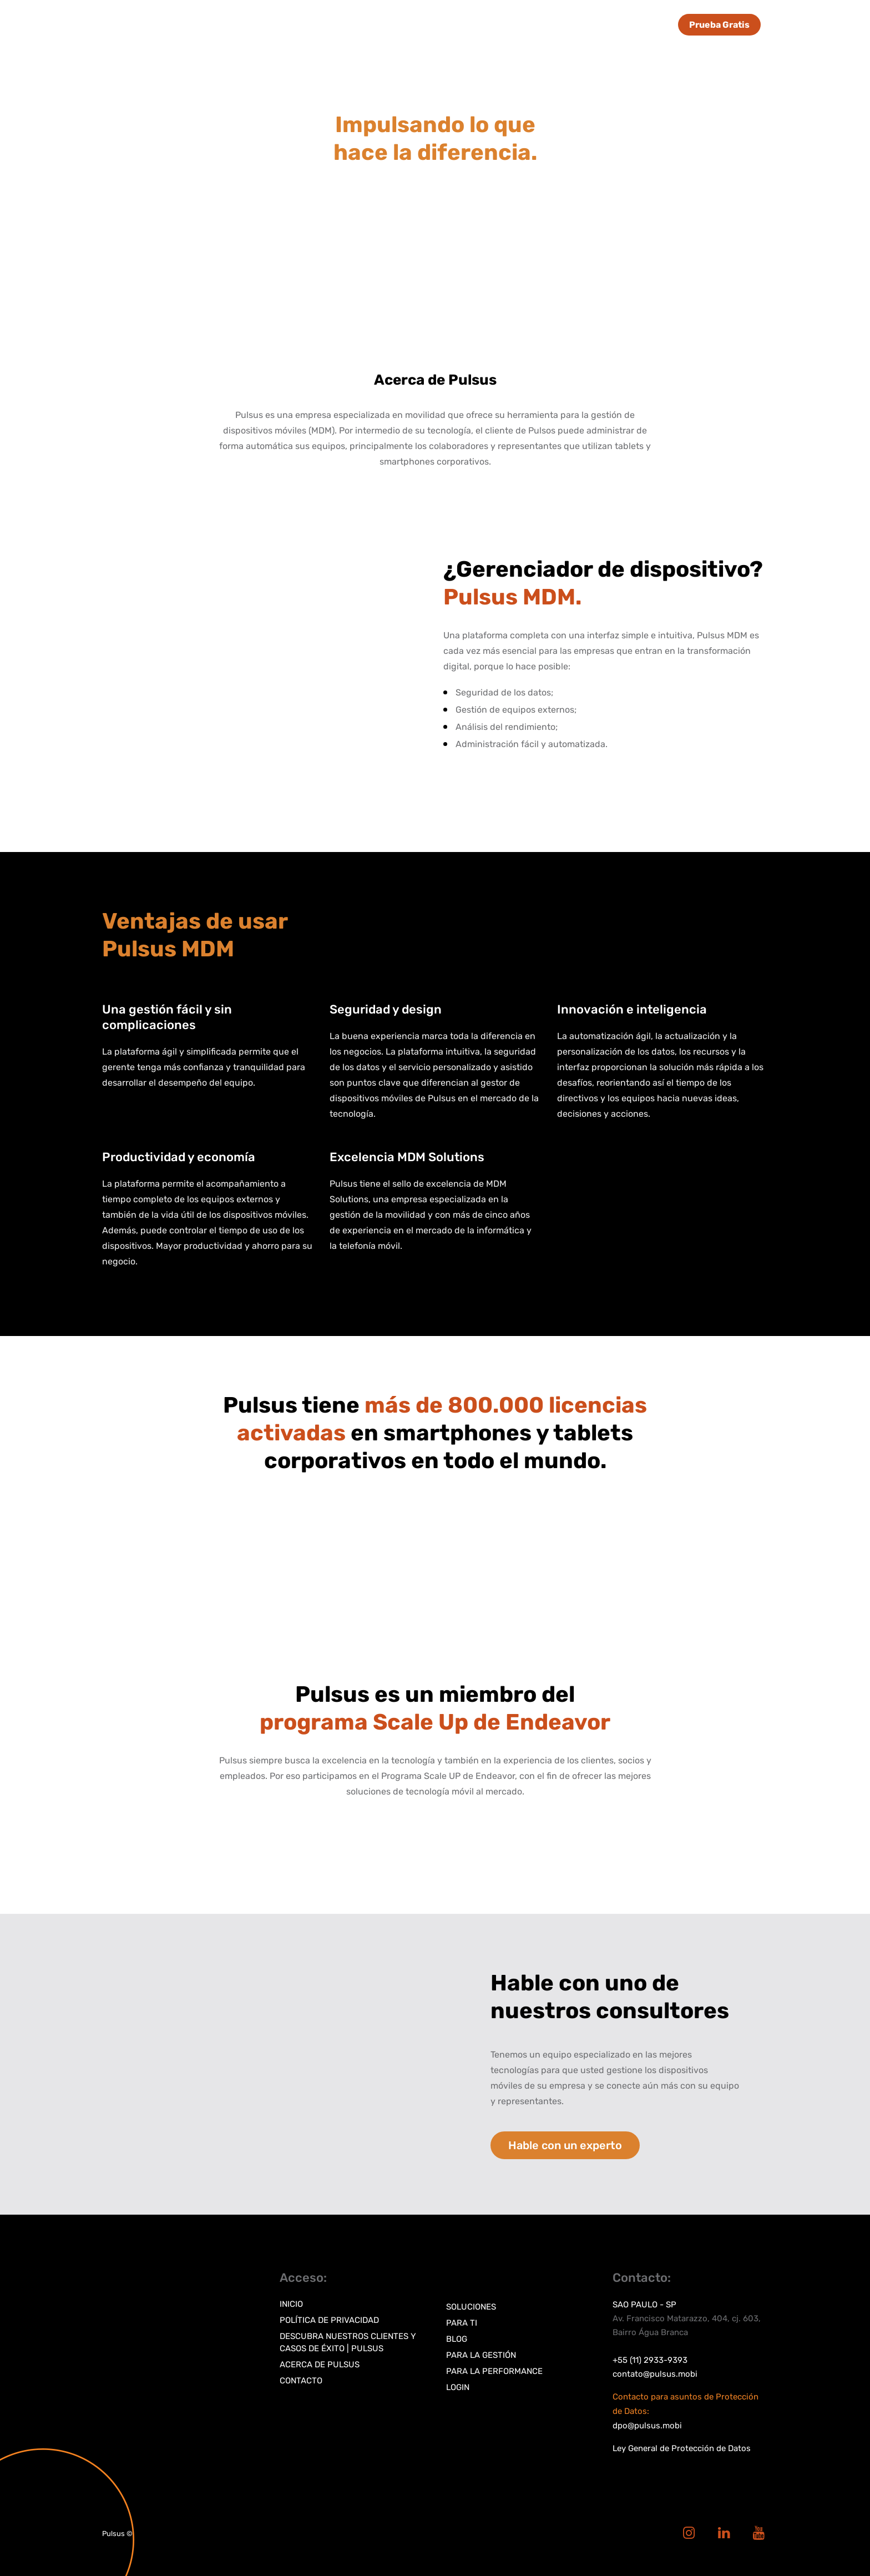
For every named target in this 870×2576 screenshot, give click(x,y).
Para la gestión (481, 2355)
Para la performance (494, 2371)
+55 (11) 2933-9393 (650, 2360)
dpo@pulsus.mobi (647, 2426)
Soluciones (471, 2307)
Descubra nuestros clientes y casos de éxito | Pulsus (348, 2342)
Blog (456, 2339)
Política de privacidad (329, 2320)
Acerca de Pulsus (320, 2365)
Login (457, 2387)
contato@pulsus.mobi (655, 2374)
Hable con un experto (565, 2145)
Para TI (461, 2323)
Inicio (291, 2304)
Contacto (301, 2381)
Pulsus (113, 2533)
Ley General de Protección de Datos (682, 2448)
